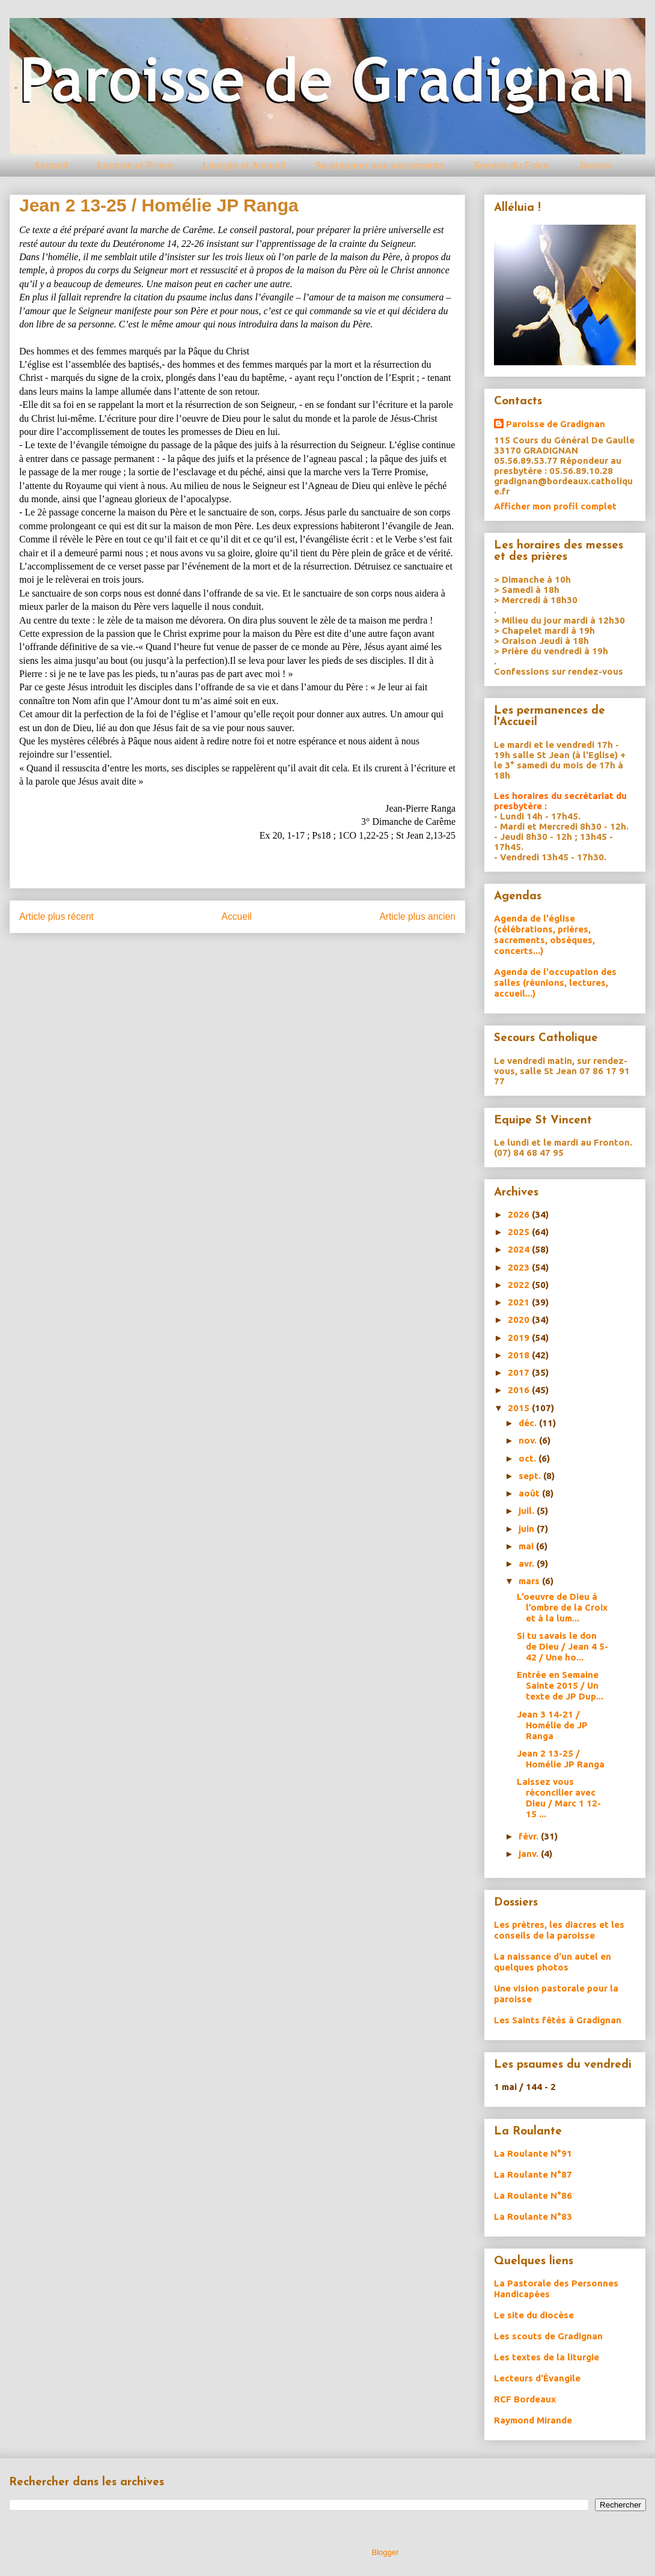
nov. (529, 1440)
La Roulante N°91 (533, 2153)
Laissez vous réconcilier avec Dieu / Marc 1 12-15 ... (559, 1797)
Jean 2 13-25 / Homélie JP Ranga (561, 1758)
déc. (529, 1423)
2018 (520, 1355)
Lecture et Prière (135, 165)
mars (530, 1581)
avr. (528, 1563)
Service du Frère (511, 165)
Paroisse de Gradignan (555, 424)
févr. (530, 1836)
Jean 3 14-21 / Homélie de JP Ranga (552, 1725)
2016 (520, 1390)
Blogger (385, 2552)
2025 (520, 1232)
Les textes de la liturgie (546, 2357)
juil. (528, 1510)
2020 (520, 1319)
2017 (520, 1372)
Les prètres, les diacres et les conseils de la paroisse (559, 1929)
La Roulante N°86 (533, 2195)
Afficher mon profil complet (555, 506)
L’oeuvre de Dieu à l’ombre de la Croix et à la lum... (562, 1607)
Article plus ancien (417, 916)
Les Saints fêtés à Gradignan (557, 2020)
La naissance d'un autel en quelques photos (552, 1961)
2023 (520, 1267)
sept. (531, 1476)
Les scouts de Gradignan (548, 2336)
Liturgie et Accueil (244, 165)
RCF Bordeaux (525, 2399)
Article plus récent (56, 916)
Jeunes (594, 165)
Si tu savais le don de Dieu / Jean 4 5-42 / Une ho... (562, 1646)
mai (527, 1546)
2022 (520, 1285)
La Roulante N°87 (533, 2174)
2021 (520, 1302)
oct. (528, 1458)
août (530, 1493)
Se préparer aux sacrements (379, 165)
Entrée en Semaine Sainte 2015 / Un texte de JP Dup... (560, 1685)
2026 (520, 1214)
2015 (520, 1408)
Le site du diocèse (534, 2315)
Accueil (51, 165)
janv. (530, 1853)
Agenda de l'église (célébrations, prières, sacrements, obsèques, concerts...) (544, 934)
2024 (520, 1249)
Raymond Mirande (533, 2420)
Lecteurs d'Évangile (537, 2378)
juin (528, 1528)
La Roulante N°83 (533, 2216)
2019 (520, 1337)
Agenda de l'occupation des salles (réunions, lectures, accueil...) (555, 982)
